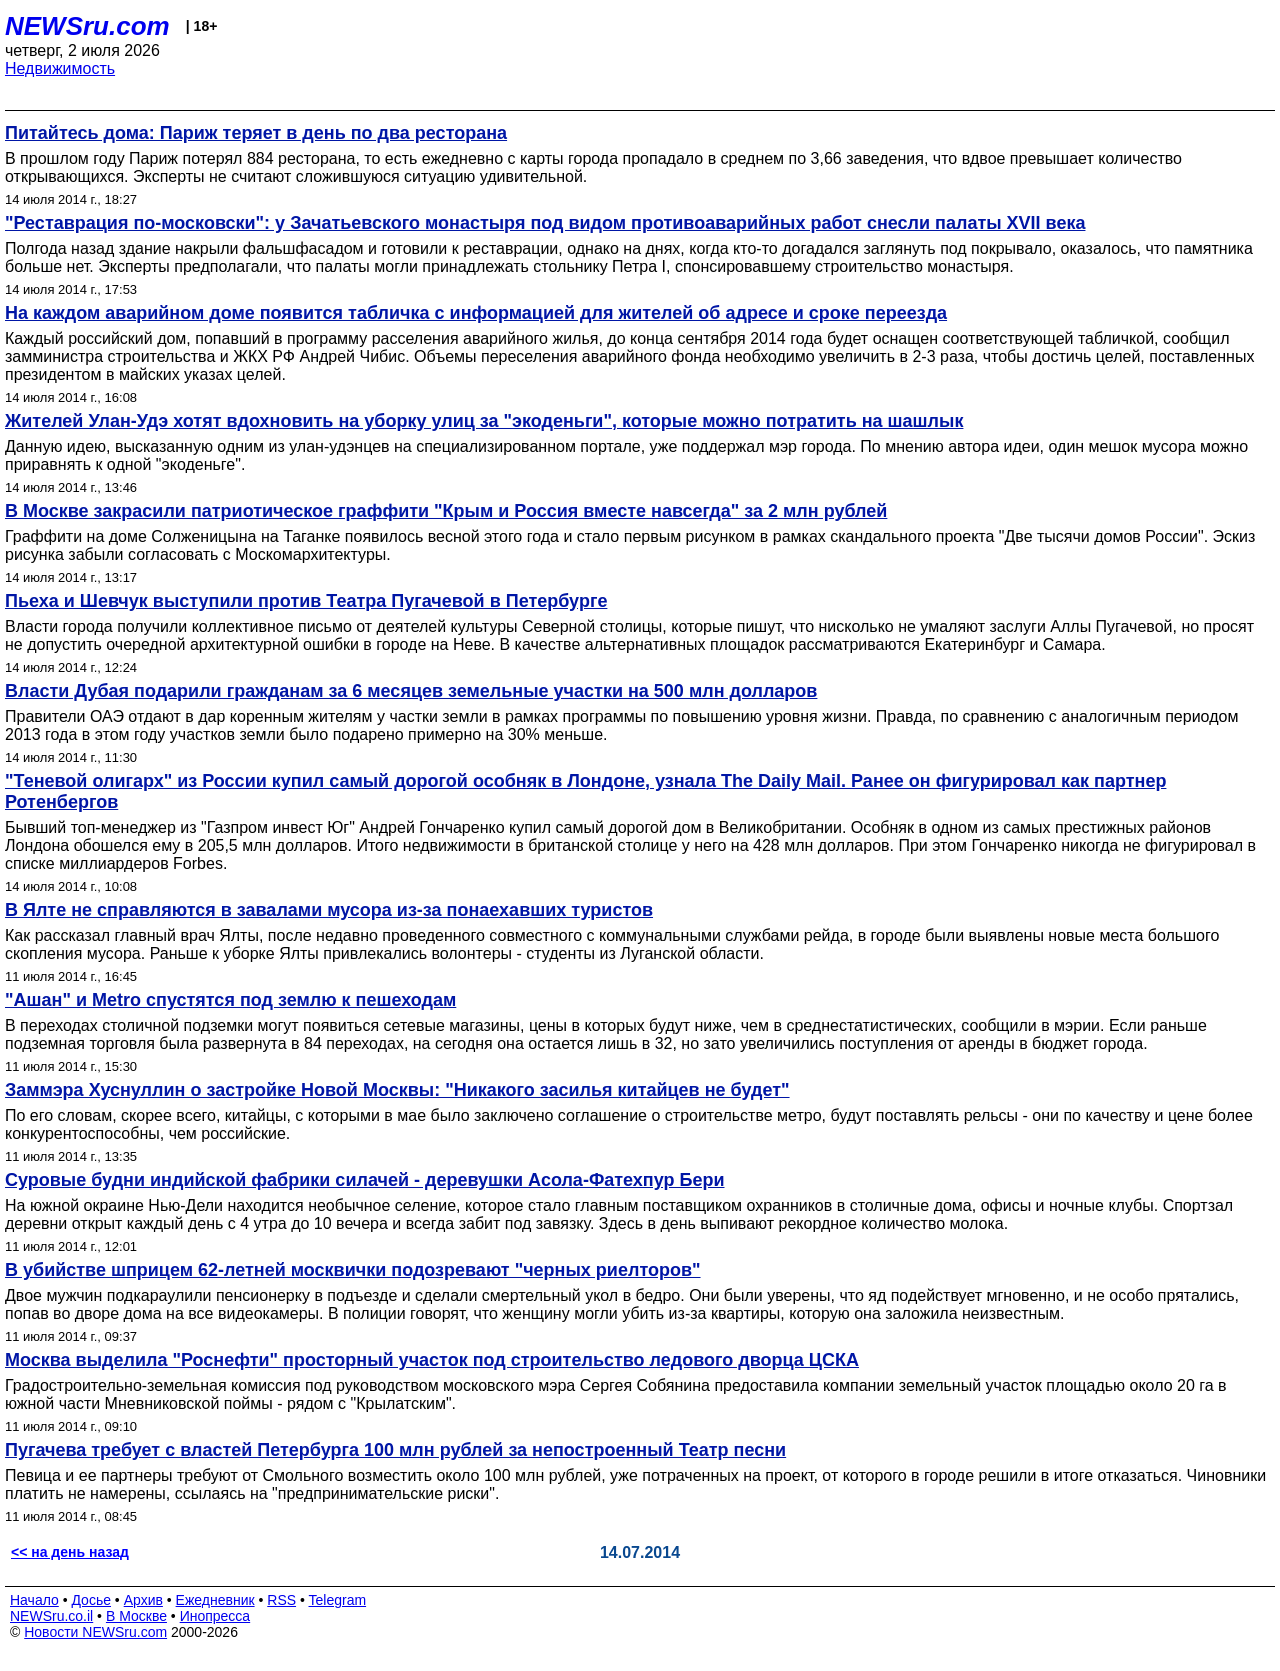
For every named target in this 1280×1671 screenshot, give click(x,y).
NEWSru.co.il (51, 1616)
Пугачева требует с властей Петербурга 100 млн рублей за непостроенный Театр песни (395, 1450)
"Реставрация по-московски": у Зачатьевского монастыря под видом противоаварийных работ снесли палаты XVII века (545, 223)
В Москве (136, 1616)
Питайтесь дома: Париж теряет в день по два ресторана (256, 133)
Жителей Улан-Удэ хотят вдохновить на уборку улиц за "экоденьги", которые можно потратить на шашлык (484, 421)
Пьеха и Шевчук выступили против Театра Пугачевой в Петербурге (306, 601)
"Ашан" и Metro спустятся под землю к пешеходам (230, 1000)
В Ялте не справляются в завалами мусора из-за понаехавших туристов (329, 910)
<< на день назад (70, 1552)
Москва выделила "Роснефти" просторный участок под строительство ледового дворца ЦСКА (432, 1360)
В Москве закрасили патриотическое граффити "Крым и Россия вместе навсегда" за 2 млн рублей (446, 511)
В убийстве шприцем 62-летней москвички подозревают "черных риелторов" (353, 1270)
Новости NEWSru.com (95, 1632)
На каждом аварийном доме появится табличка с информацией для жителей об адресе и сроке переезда (476, 313)
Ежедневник (215, 1600)
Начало (34, 1600)
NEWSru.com (87, 26)
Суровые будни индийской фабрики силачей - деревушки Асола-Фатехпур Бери (365, 1180)
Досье (91, 1600)
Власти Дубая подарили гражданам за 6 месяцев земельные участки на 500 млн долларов (411, 691)
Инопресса (215, 1616)
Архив (143, 1600)
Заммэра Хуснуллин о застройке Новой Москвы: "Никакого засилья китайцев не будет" (397, 1090)
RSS (281, 1600)
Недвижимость (60, 68)
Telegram (338, 1600)
